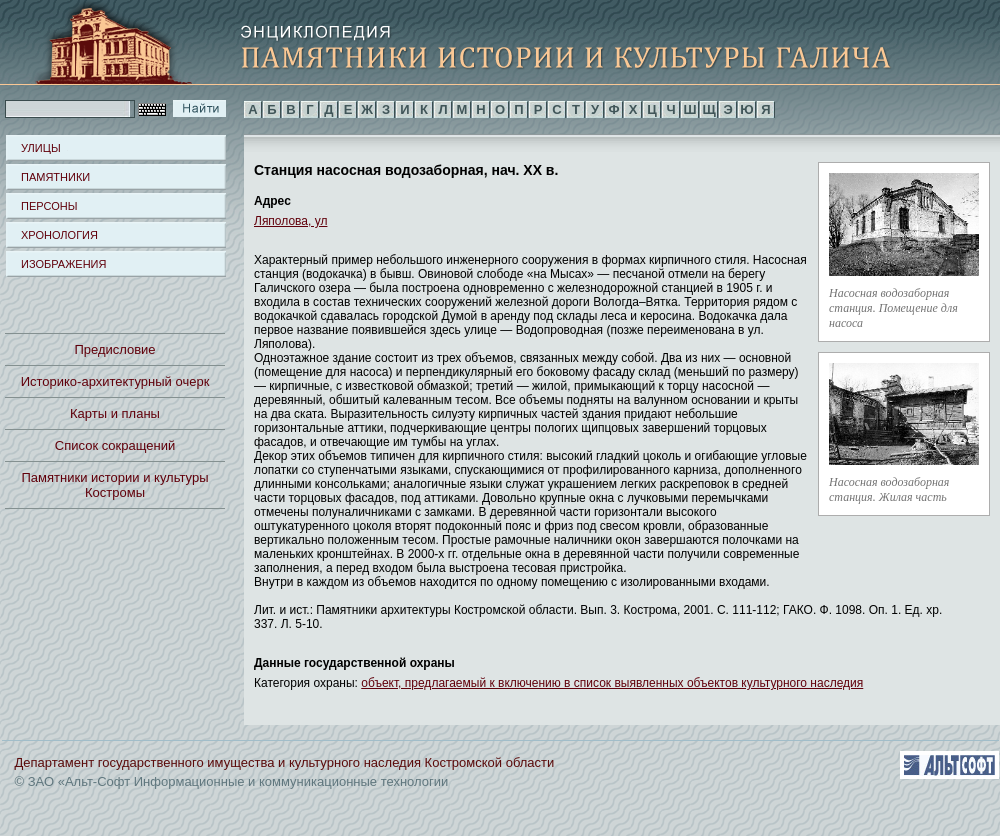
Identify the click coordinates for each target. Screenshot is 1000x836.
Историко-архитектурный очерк (115, 381)
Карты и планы (115, 413)
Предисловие (114, 349)
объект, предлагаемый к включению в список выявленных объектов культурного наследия (612, 683)
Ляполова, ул (290, 221)
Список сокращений (115, 445)
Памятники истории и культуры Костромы (115, 485)
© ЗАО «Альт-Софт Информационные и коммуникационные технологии (232, 781)
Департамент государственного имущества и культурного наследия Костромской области (285, 762)
